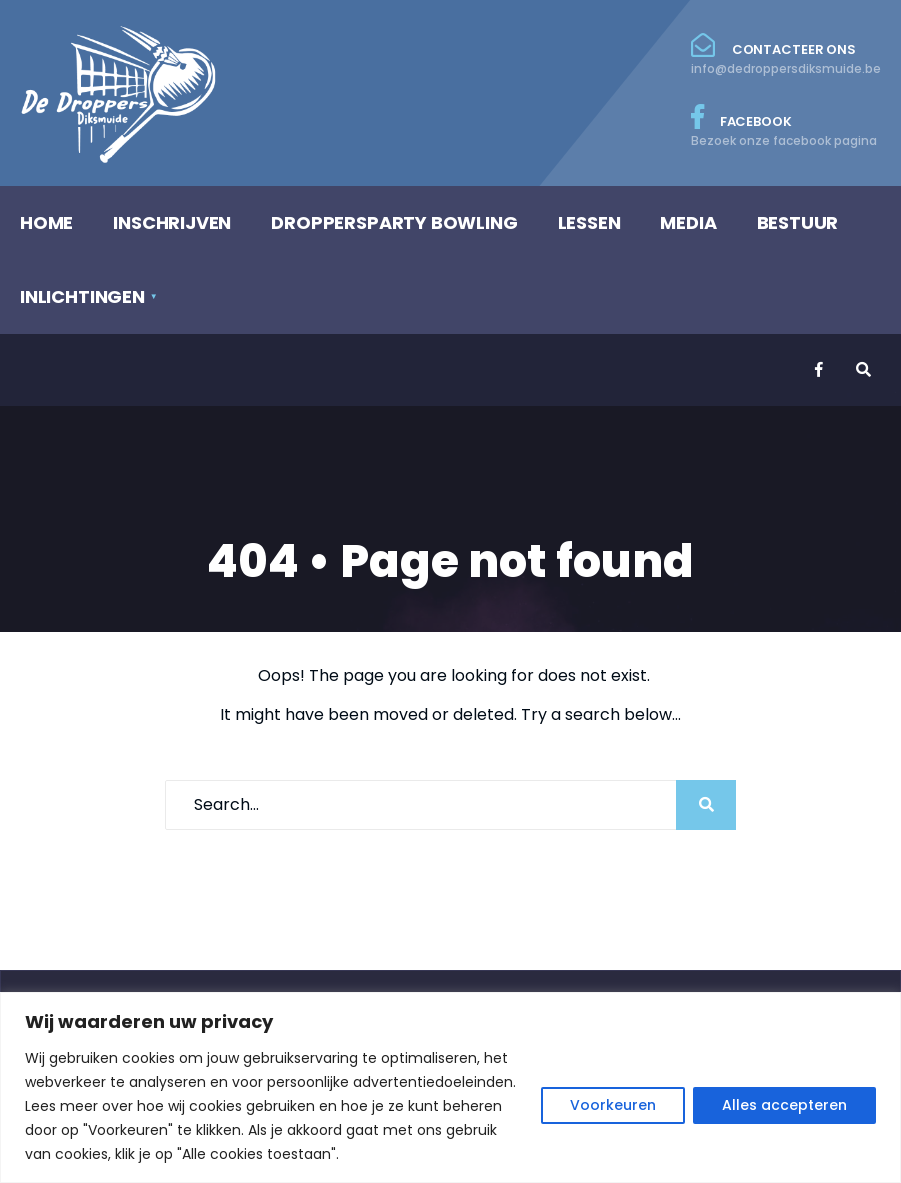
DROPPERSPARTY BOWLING (394, 222)
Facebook (786, 127)
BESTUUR (798, 222)
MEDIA (688, 222)
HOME (46, 222)
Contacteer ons (786, 55)
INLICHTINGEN (82, 296)
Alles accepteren (784, 1105)
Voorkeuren (613, 1105)
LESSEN (589, 222)
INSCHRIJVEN (172, 222)
